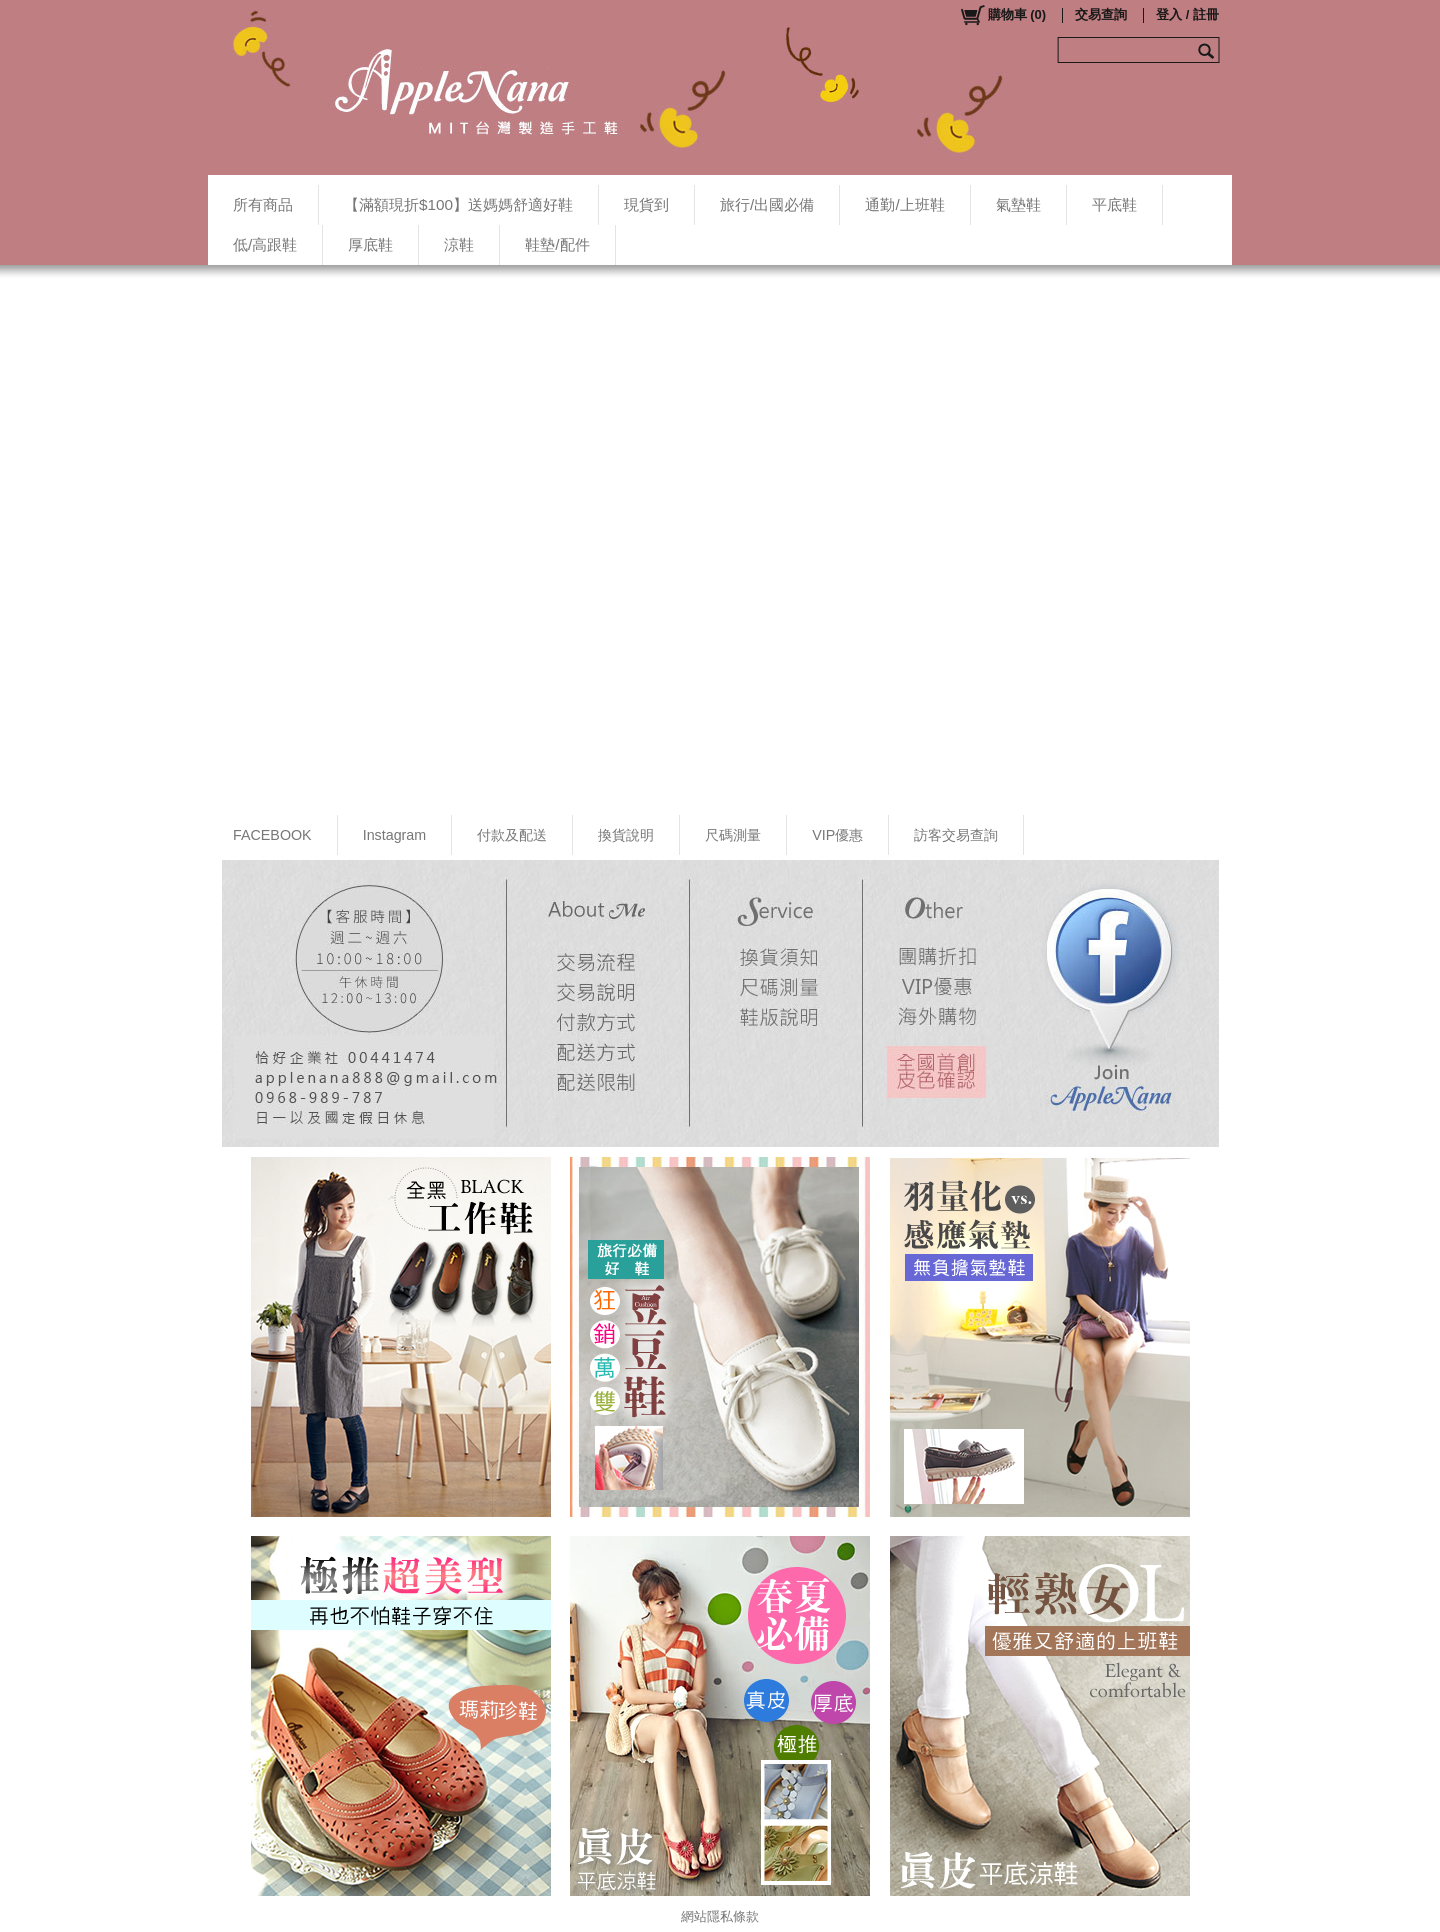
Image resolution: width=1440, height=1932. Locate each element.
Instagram (395, 835)
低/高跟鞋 (265, 244)
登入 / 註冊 (1187, 14)
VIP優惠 (837, 835)
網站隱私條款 (720, 1916)
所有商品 (263, 204)
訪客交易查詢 (956, 835)
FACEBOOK (272, 835)
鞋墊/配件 (557, 244)
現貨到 (646, 204)
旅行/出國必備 (767, 204)
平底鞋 (1114, 204)
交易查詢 (1101, 14)
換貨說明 (626, 835)
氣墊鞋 (1018, 204)
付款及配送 (512, 835)
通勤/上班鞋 (904, 204)
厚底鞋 (370, 244)
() (1002, 15)
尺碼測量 (733, 835)
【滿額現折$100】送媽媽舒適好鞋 (458, 204)
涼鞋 (459, 244)
